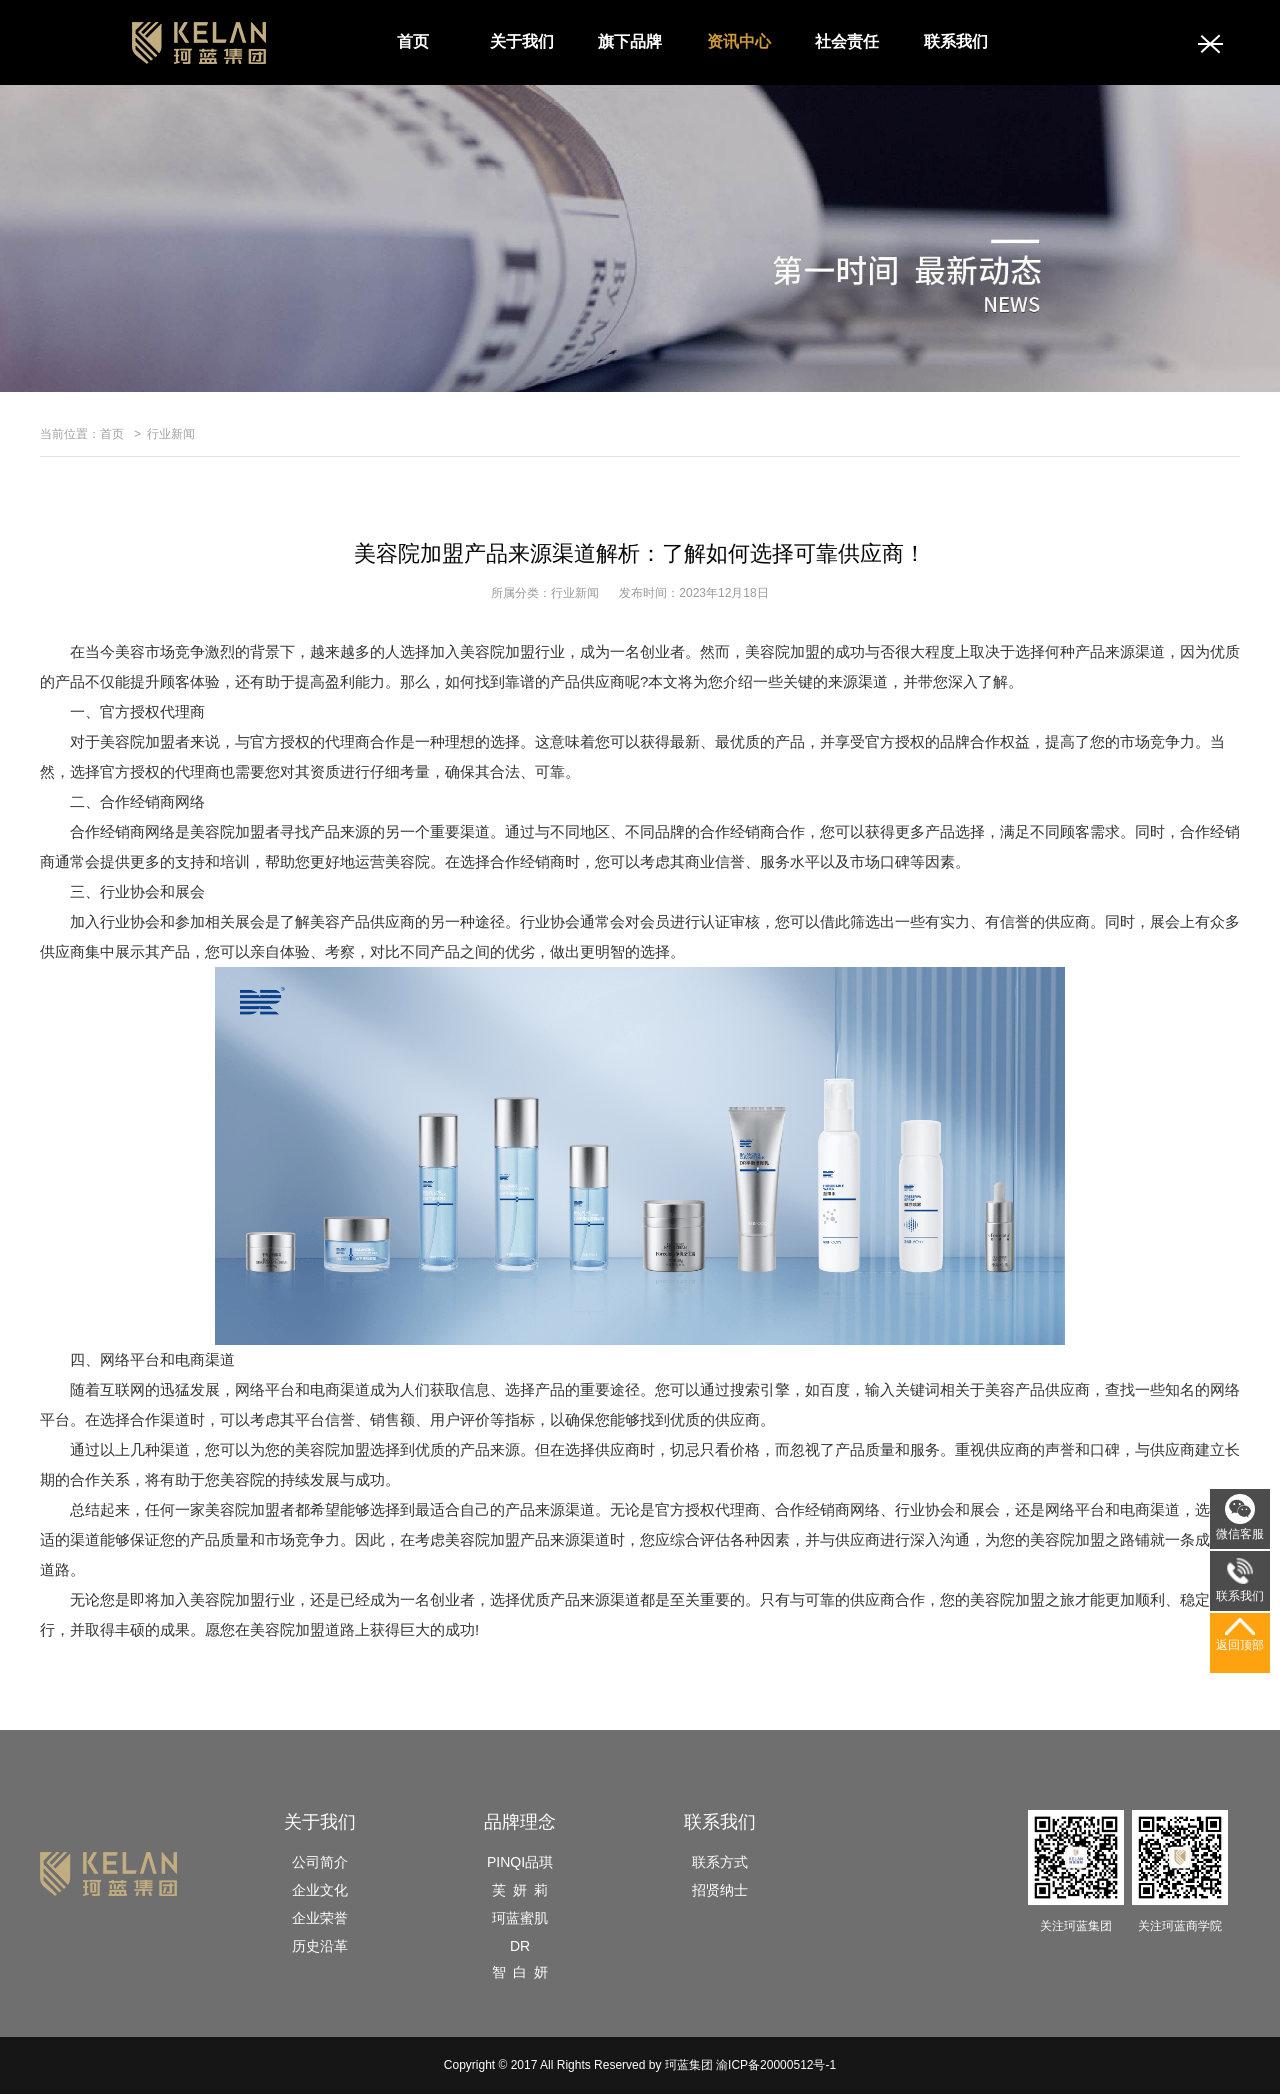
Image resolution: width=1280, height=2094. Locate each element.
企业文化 (320, 1890)
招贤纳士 (720, 1890)
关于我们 (522, 41)
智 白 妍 (520, 1972)
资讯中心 (739, 41)
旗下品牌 (630, 41)
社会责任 (847, 41)
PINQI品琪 (520, 1862)
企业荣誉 (320, 1918)
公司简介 (320, 1862)
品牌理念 (520, 1822)
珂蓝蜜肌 (520, 1918)
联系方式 (720, 1862)
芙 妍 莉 (520, 1890)
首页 (413, 41)
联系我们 (956, 41)
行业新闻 (171, 434)
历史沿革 (320, 1946)
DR (520, 1946)
